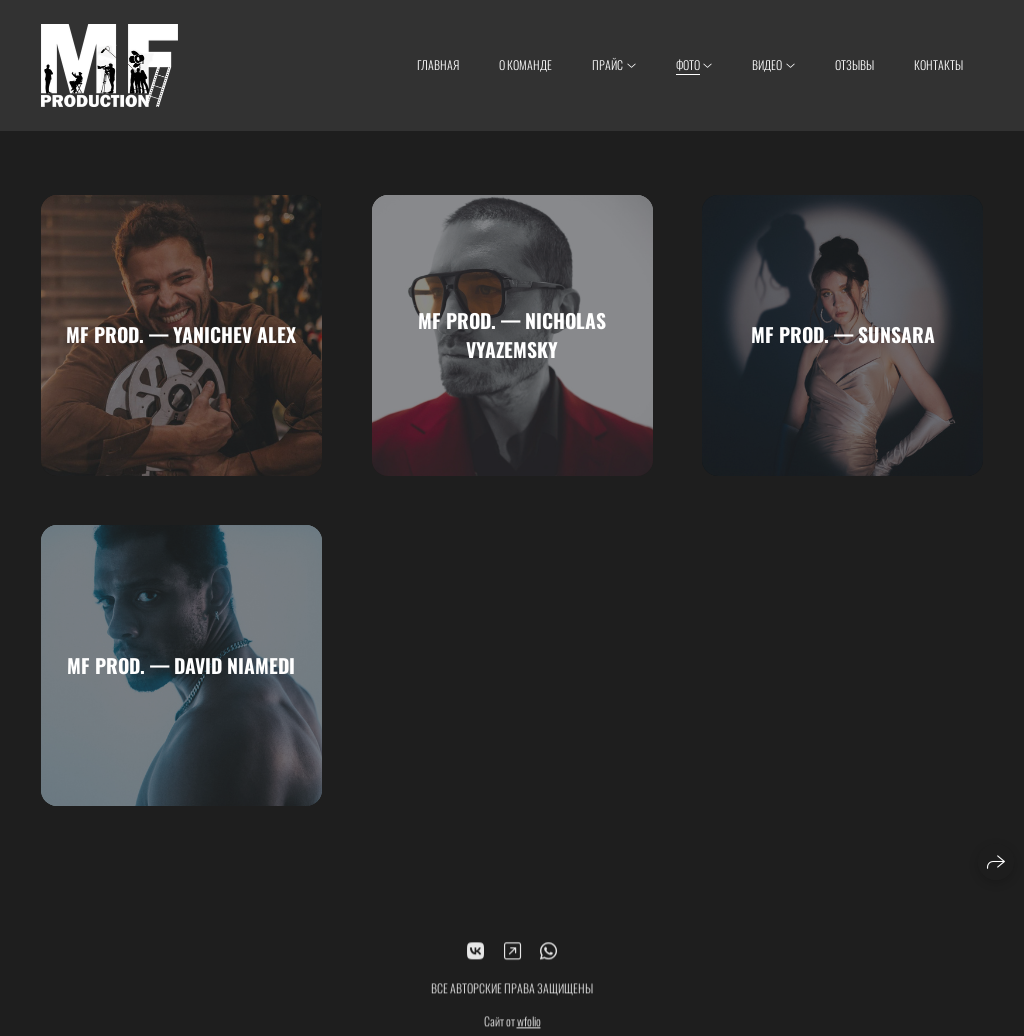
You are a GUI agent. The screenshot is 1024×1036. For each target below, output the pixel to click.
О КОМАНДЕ (525, 64)
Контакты (938, 64)
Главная (438, 64)
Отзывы (854, 64)
